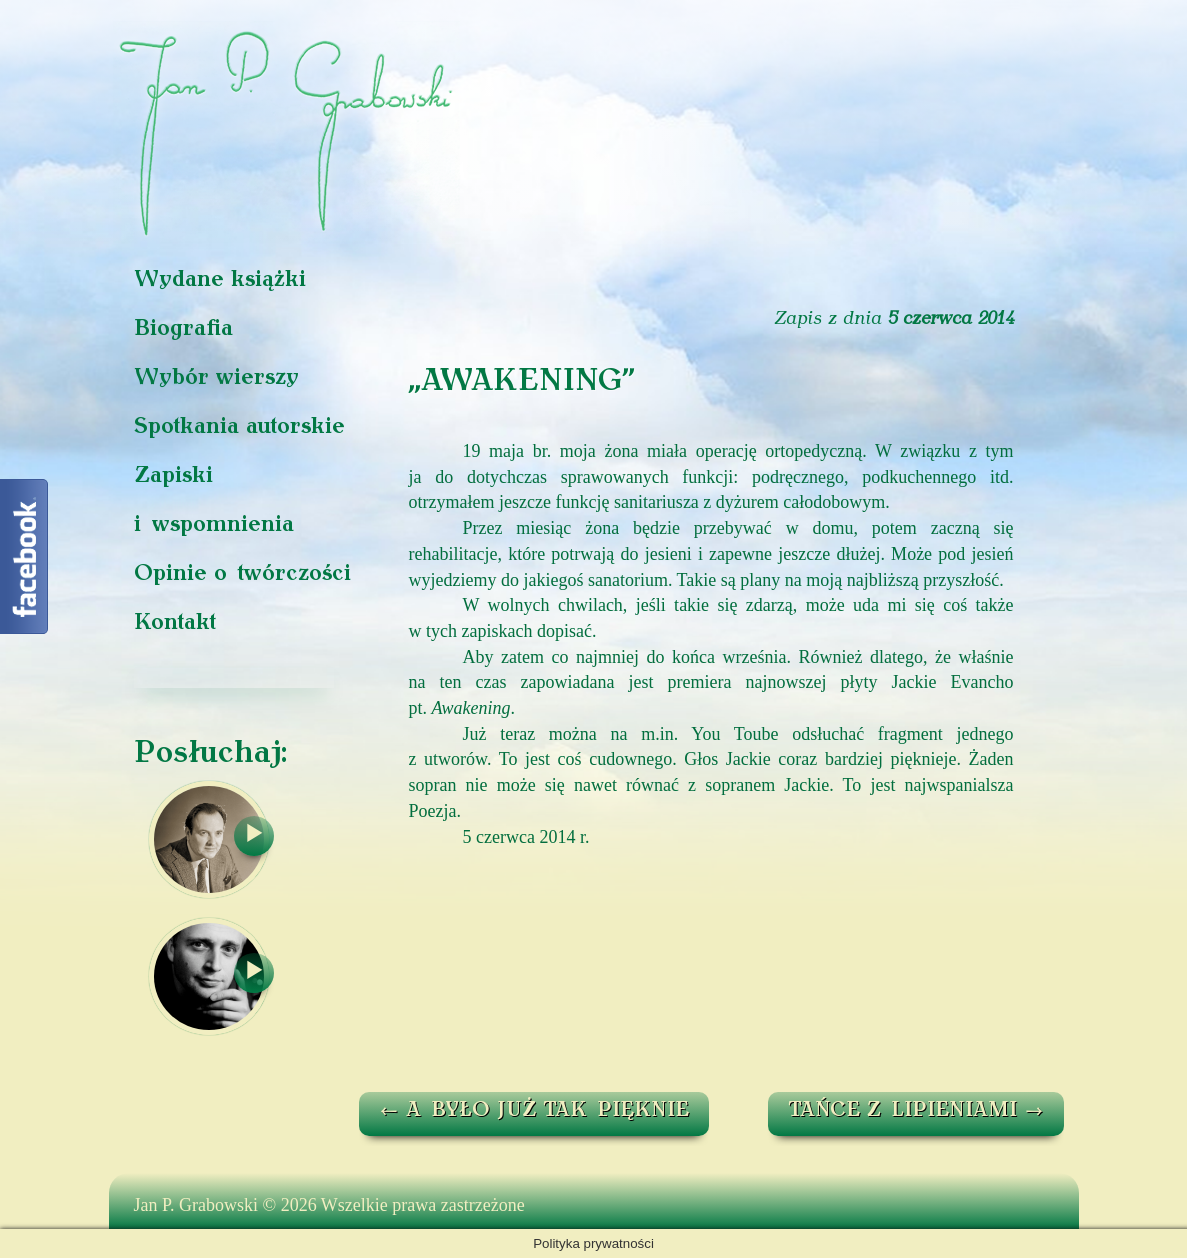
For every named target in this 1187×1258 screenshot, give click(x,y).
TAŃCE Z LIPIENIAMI (916, 1111)
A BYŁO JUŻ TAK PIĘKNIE (534, 1111)
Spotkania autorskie (239, 427)
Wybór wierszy (216, 378)
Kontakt (175, 623)
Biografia (183, 329)
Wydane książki (220, 280)
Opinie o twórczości (242, 574)
